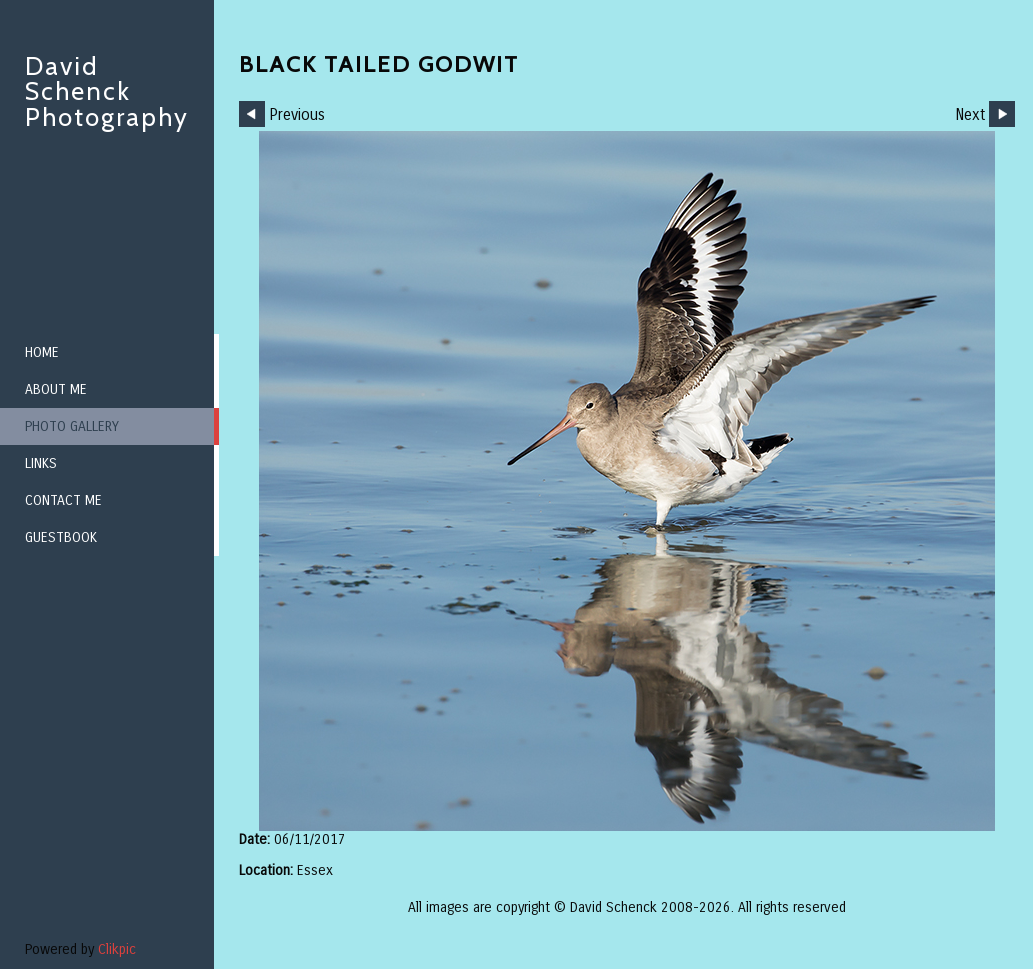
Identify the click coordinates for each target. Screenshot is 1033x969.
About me (56, 389)
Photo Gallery (72, 426)
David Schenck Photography (107, 91)
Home (42, 352)
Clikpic (117, 949)
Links (41, 463)
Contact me (63, 500)
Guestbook (61, 537)
